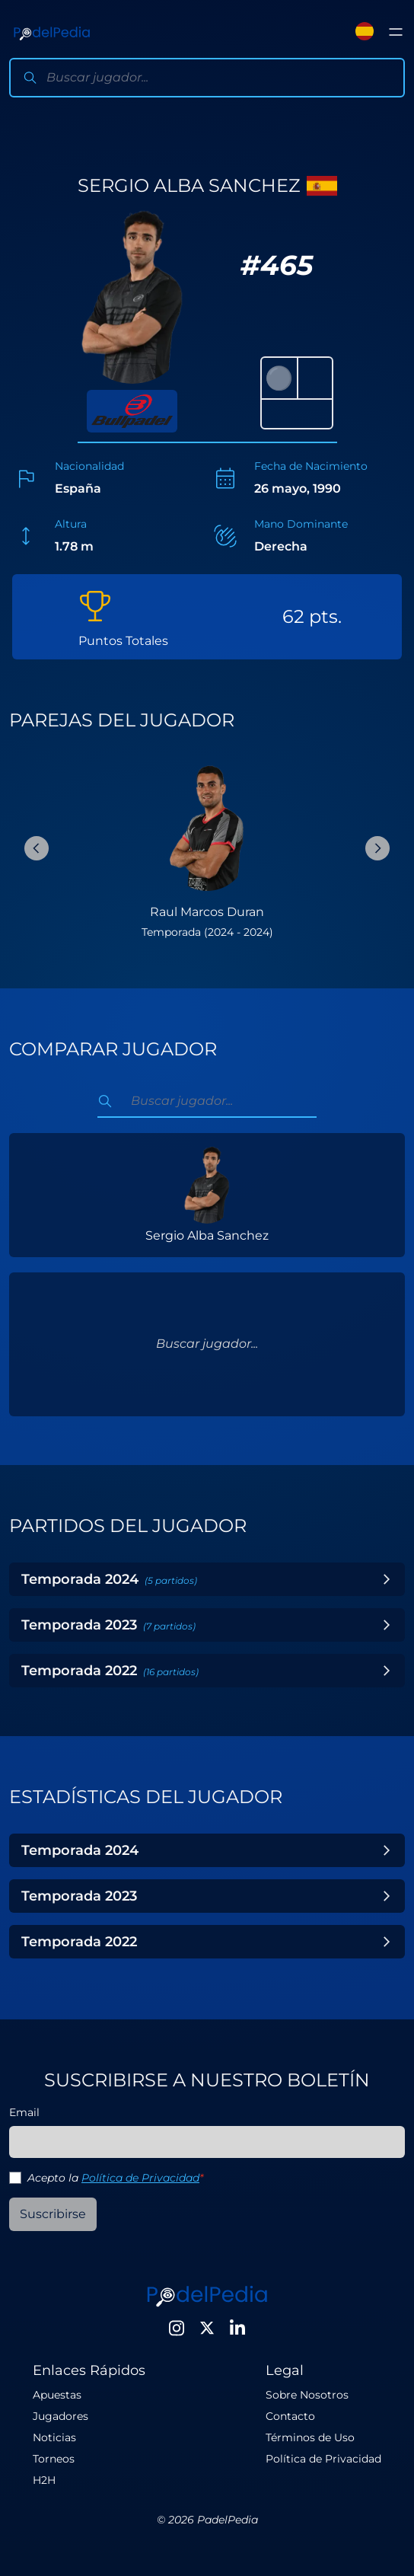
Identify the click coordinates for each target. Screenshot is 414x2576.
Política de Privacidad (140, 2178)
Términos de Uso (310, 2437)
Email (24, 2112)
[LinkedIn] (237, 2327)
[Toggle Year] (387, 1579)
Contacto (290, 2416)
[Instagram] (176, 2327)
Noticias (54, 2437)
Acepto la (115, 2178)
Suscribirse (53, 2214)
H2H (44, 2480)
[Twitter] (207, 2327)
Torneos (54, 2459)
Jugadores (60, 2416)
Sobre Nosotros (307, 2395)
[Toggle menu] (396, 32)
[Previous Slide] (36, 848)
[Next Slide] (377, 848)
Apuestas (57, 2395)
